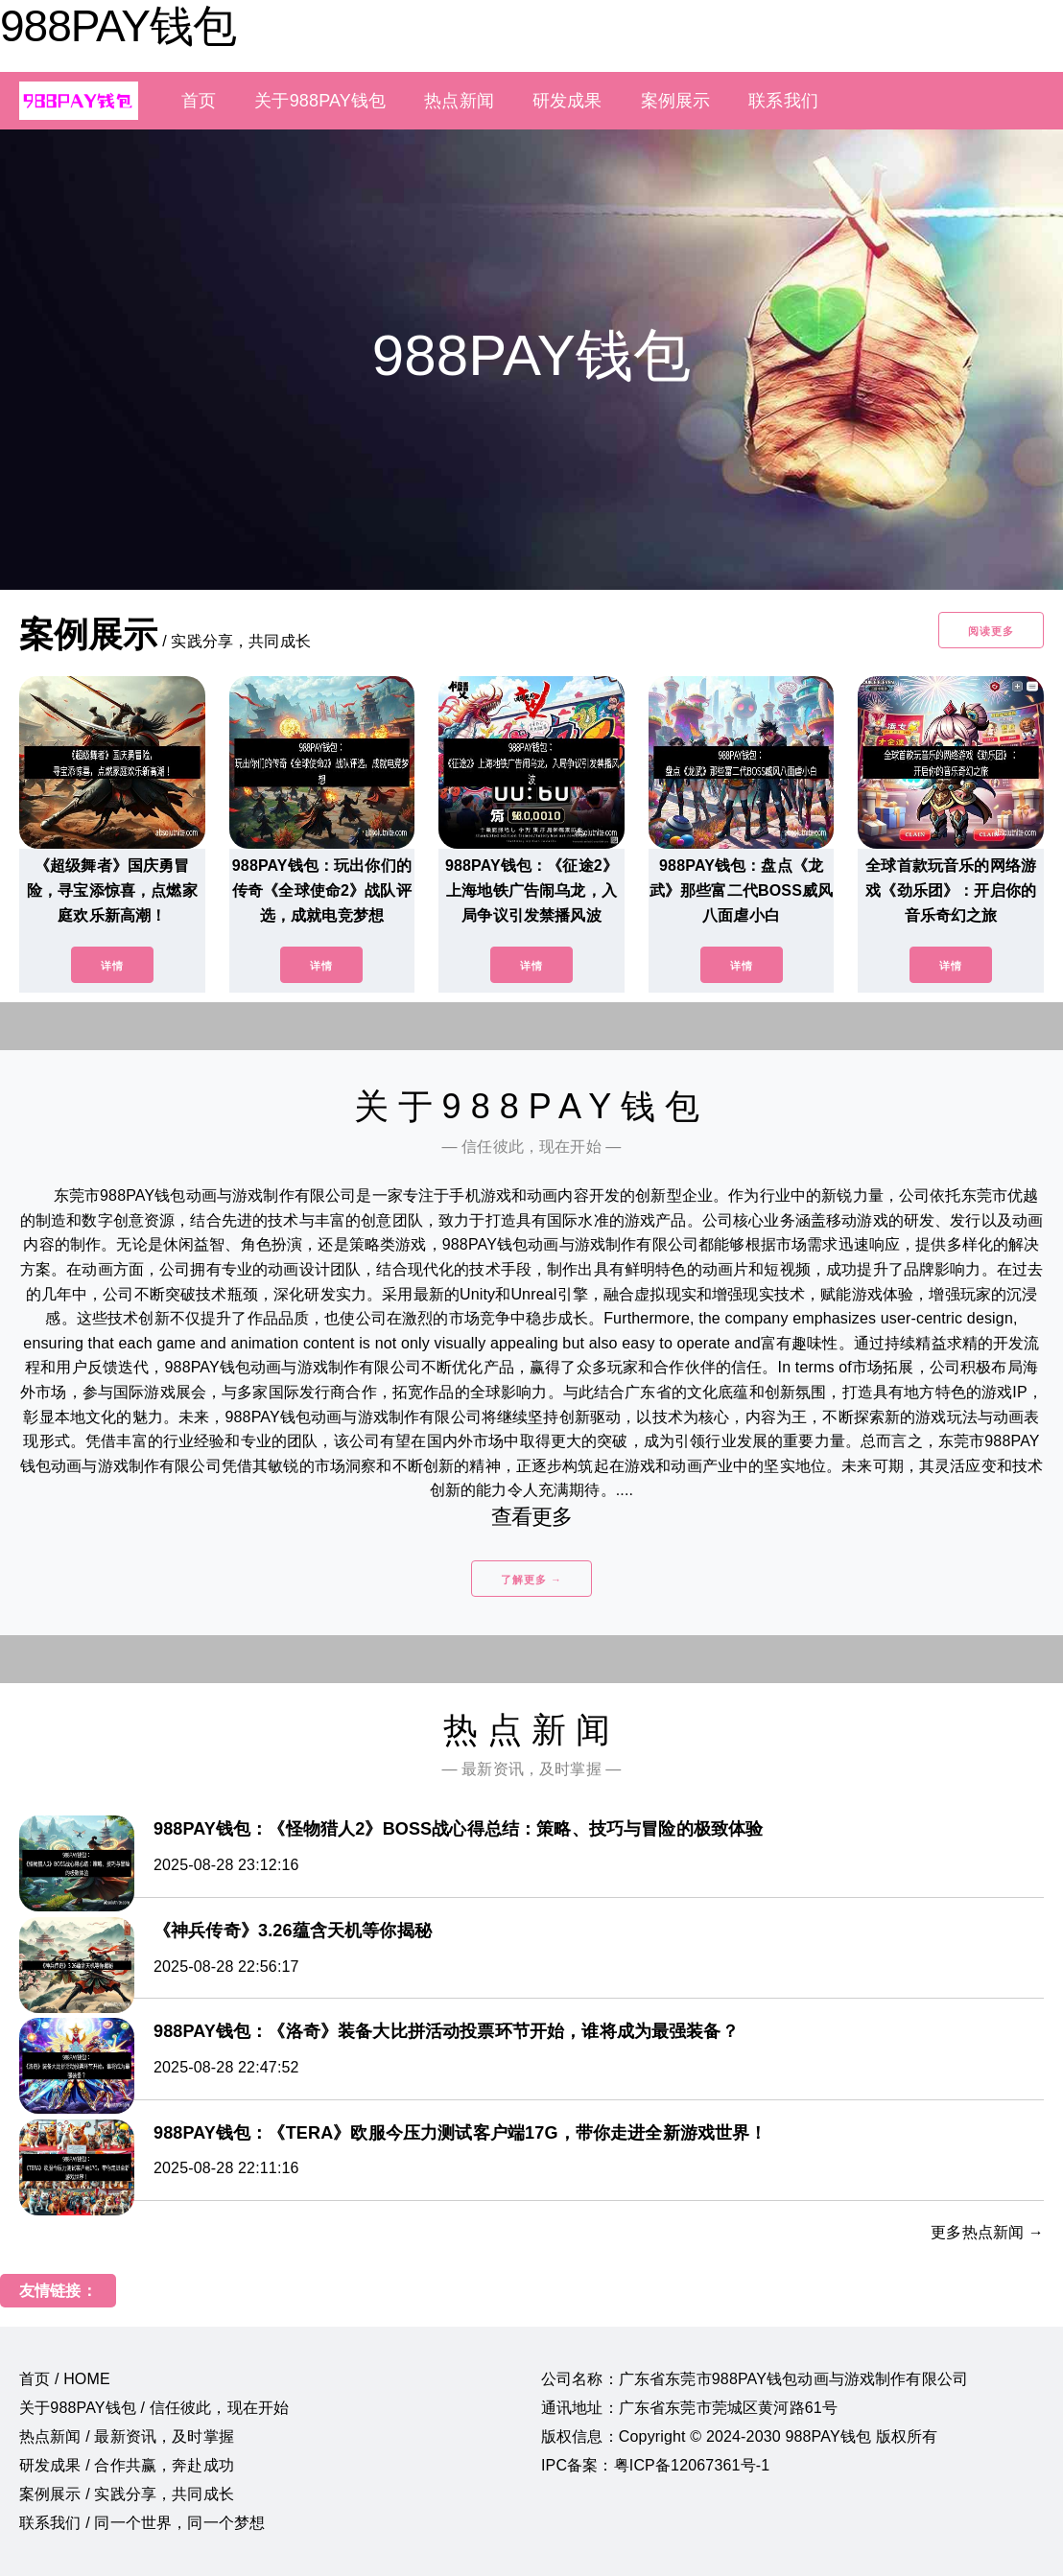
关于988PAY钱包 (320, 100)
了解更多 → (531, 1579)
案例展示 (676, 100)
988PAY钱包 (118, 26)
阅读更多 (991, 631)
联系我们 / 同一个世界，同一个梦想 (142, 2523)
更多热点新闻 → (987, 2232)
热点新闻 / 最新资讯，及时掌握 (126, 2436)
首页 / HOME (64, 2379)
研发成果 (567, 100)
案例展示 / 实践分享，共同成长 (126, 2494)
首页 (198, 100)
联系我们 (783, 100)
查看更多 (532, 1517)
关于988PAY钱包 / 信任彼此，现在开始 (154, 2408)
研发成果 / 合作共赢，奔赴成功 (126, 2465)
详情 (112, 966)
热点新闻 (459, 100)
